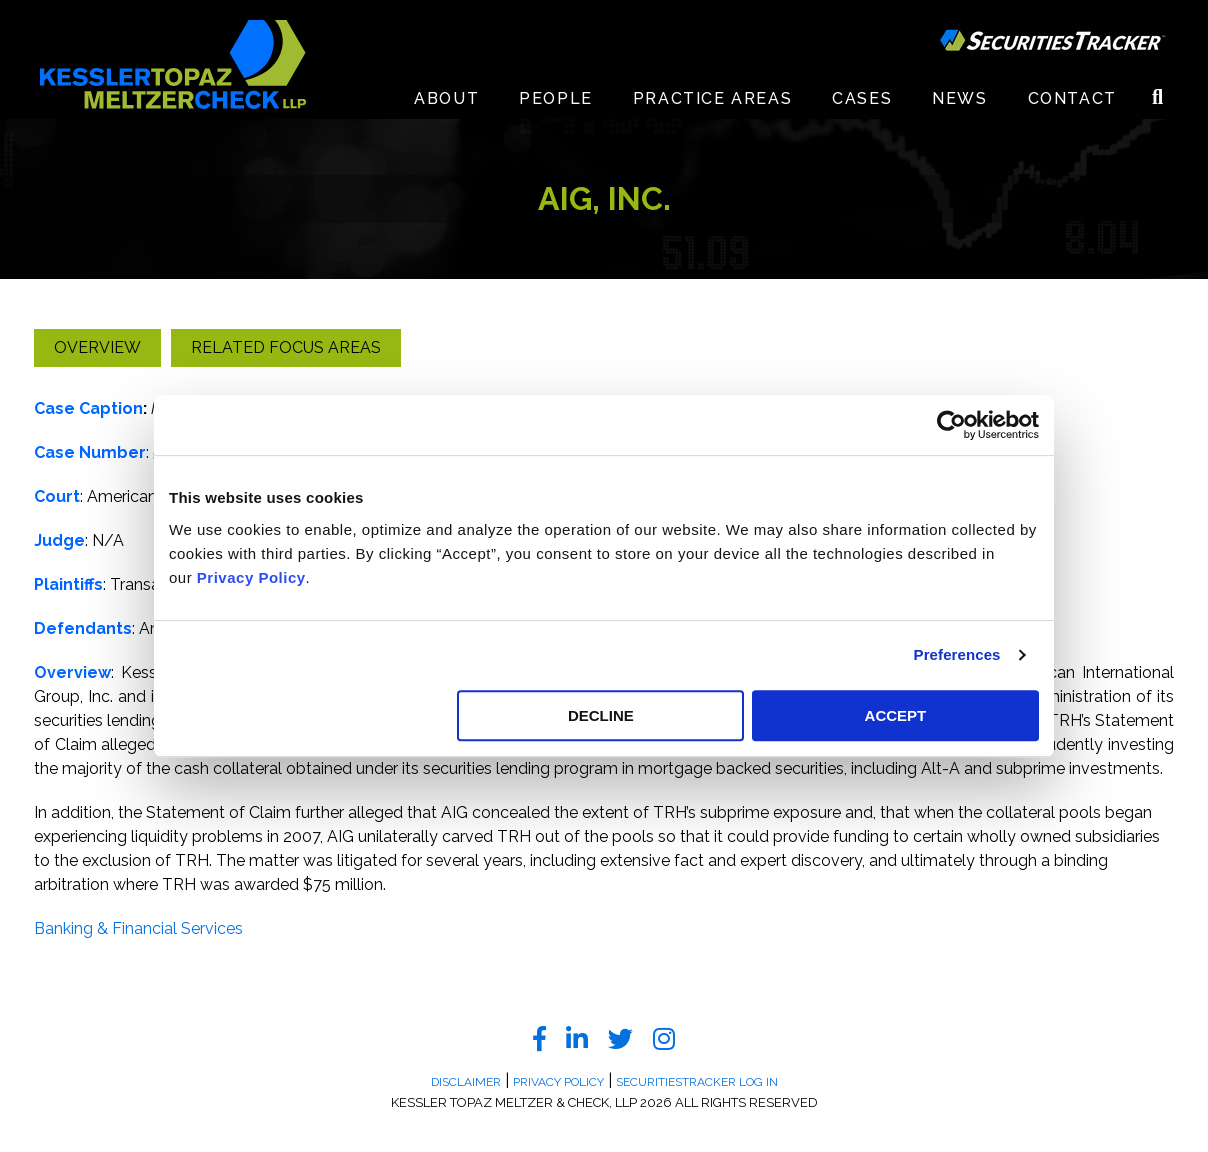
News (959, 99)
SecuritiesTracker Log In (697, 1082)
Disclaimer (466, 1082)
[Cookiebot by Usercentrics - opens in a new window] (951, 425)
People (556, 99)
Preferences (957, 654)
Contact (1072, 99)
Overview (97, 347)
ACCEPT (896, 715)
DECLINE (601, 715)
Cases (862, 99)
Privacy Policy (251, 577)
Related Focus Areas (286, 347)
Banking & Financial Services (138, 928)
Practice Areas (712, 99)
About (446, 99)
